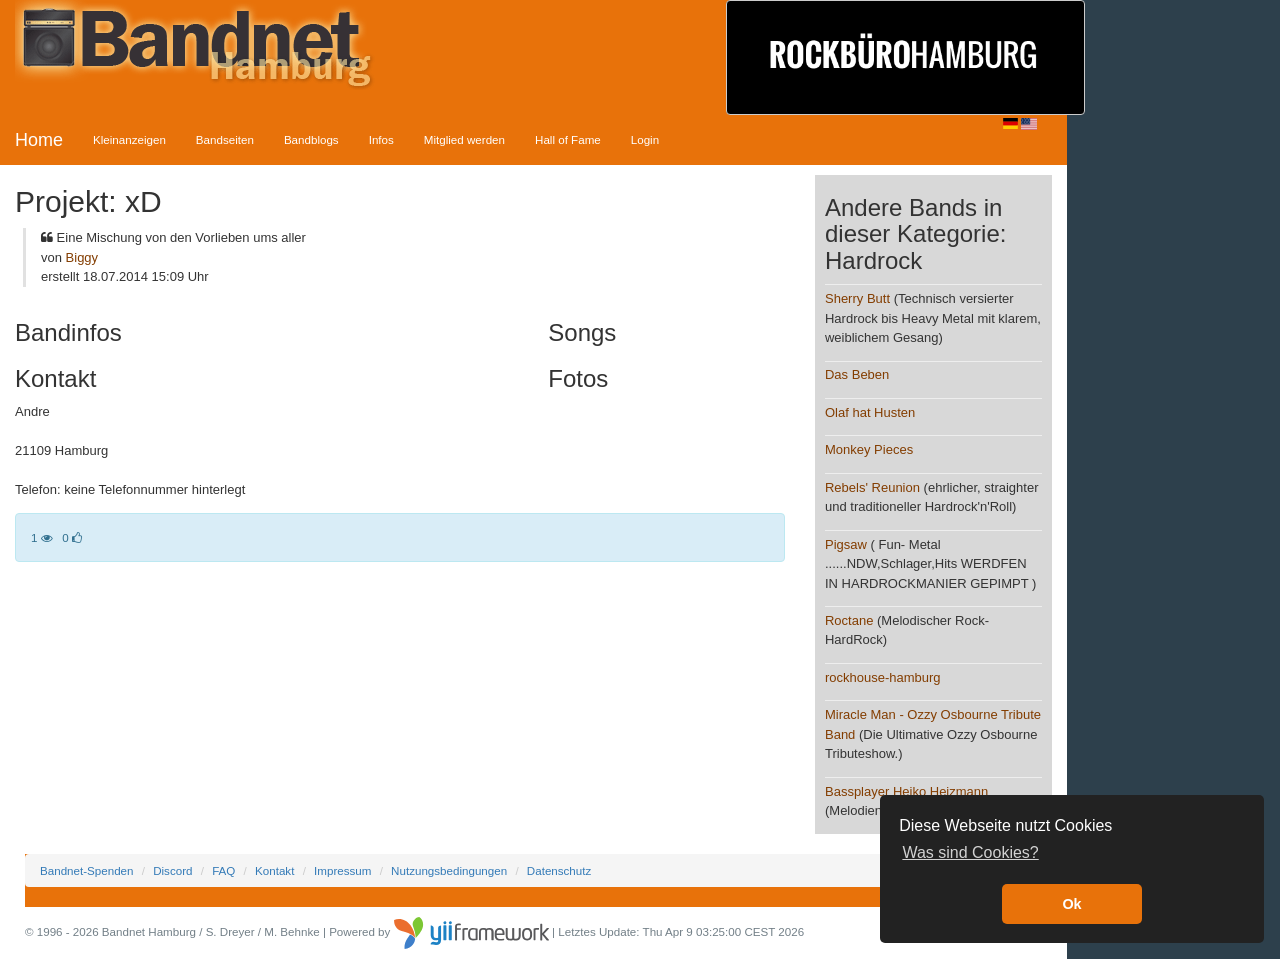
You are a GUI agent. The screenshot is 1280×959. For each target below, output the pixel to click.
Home (39, 140)
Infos (381, 139)
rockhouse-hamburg (883, 677)
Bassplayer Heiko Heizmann (906, 791)
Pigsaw (846, 544)
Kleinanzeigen (129, 139)
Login (645, 139)
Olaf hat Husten (870, 412)
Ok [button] (1071, 904)
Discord (172, 870)
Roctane (849, 620)
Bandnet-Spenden (86, 870)
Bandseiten (225, 139)
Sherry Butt (857, 298)
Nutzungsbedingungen (449, 870)
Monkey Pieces (869, 449)
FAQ (223, 870)
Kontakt (274, 870)
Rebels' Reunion (872, 487)
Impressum (342, 870)
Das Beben (857, 374)
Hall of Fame (568, 139)
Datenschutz (559, 870)
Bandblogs (311, 139)
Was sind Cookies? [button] (970, 852)
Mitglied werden (464, 139)
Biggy (82, 257)
